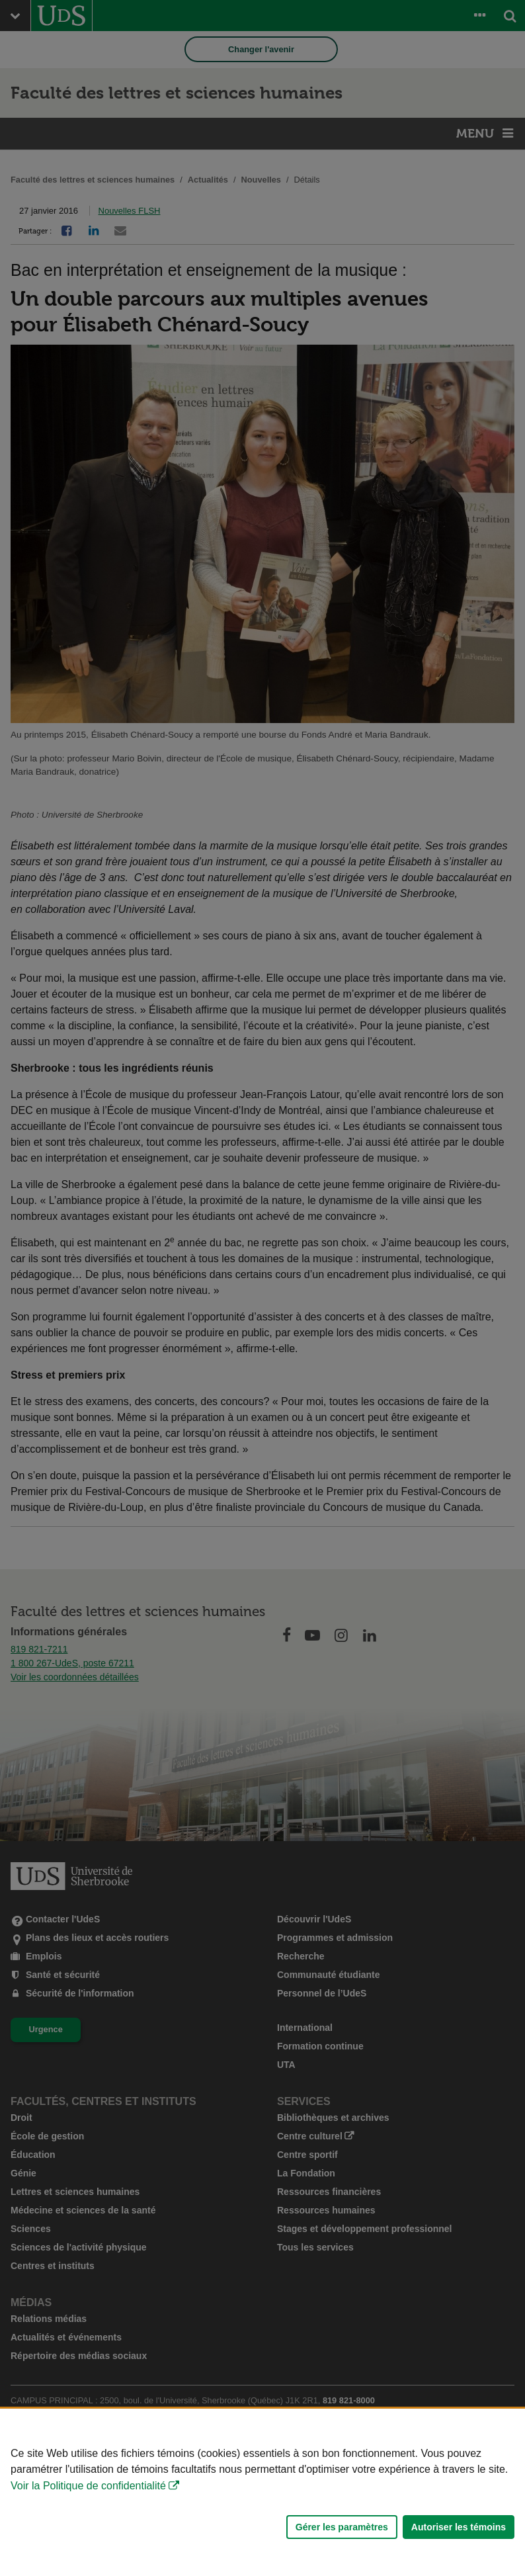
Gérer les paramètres (342, 2527)
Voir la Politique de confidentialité (88, 2485)
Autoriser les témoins (458, 2527)
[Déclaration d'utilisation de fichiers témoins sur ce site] (262, 2492)
